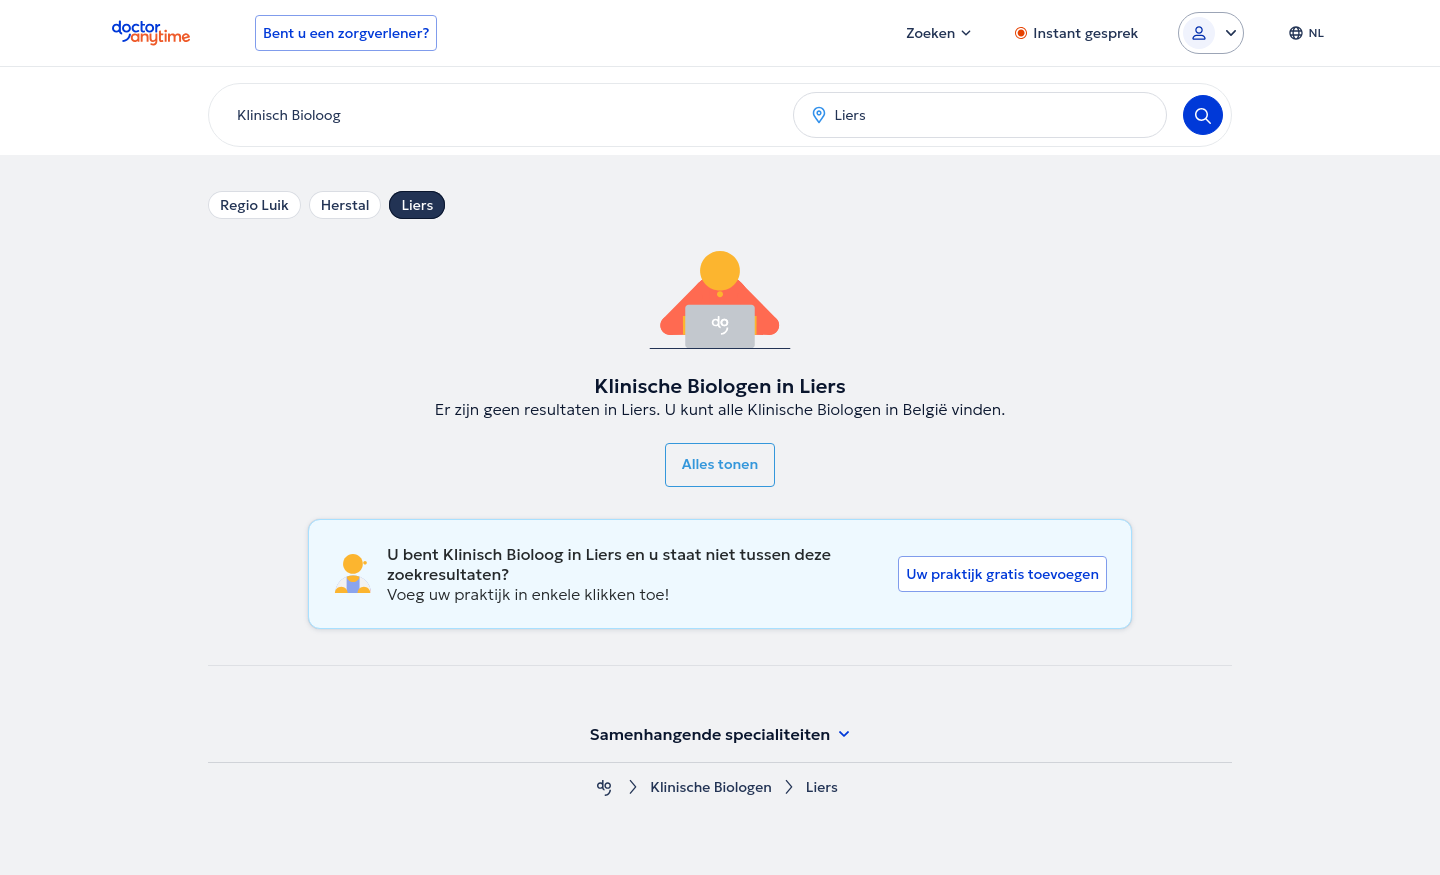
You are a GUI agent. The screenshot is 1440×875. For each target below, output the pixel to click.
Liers (417, 205)
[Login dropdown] (1211, 33)
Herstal (345, 205)
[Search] (1203, 115)
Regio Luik (254, 205)
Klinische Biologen (711, 787)
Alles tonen (720, 464)
